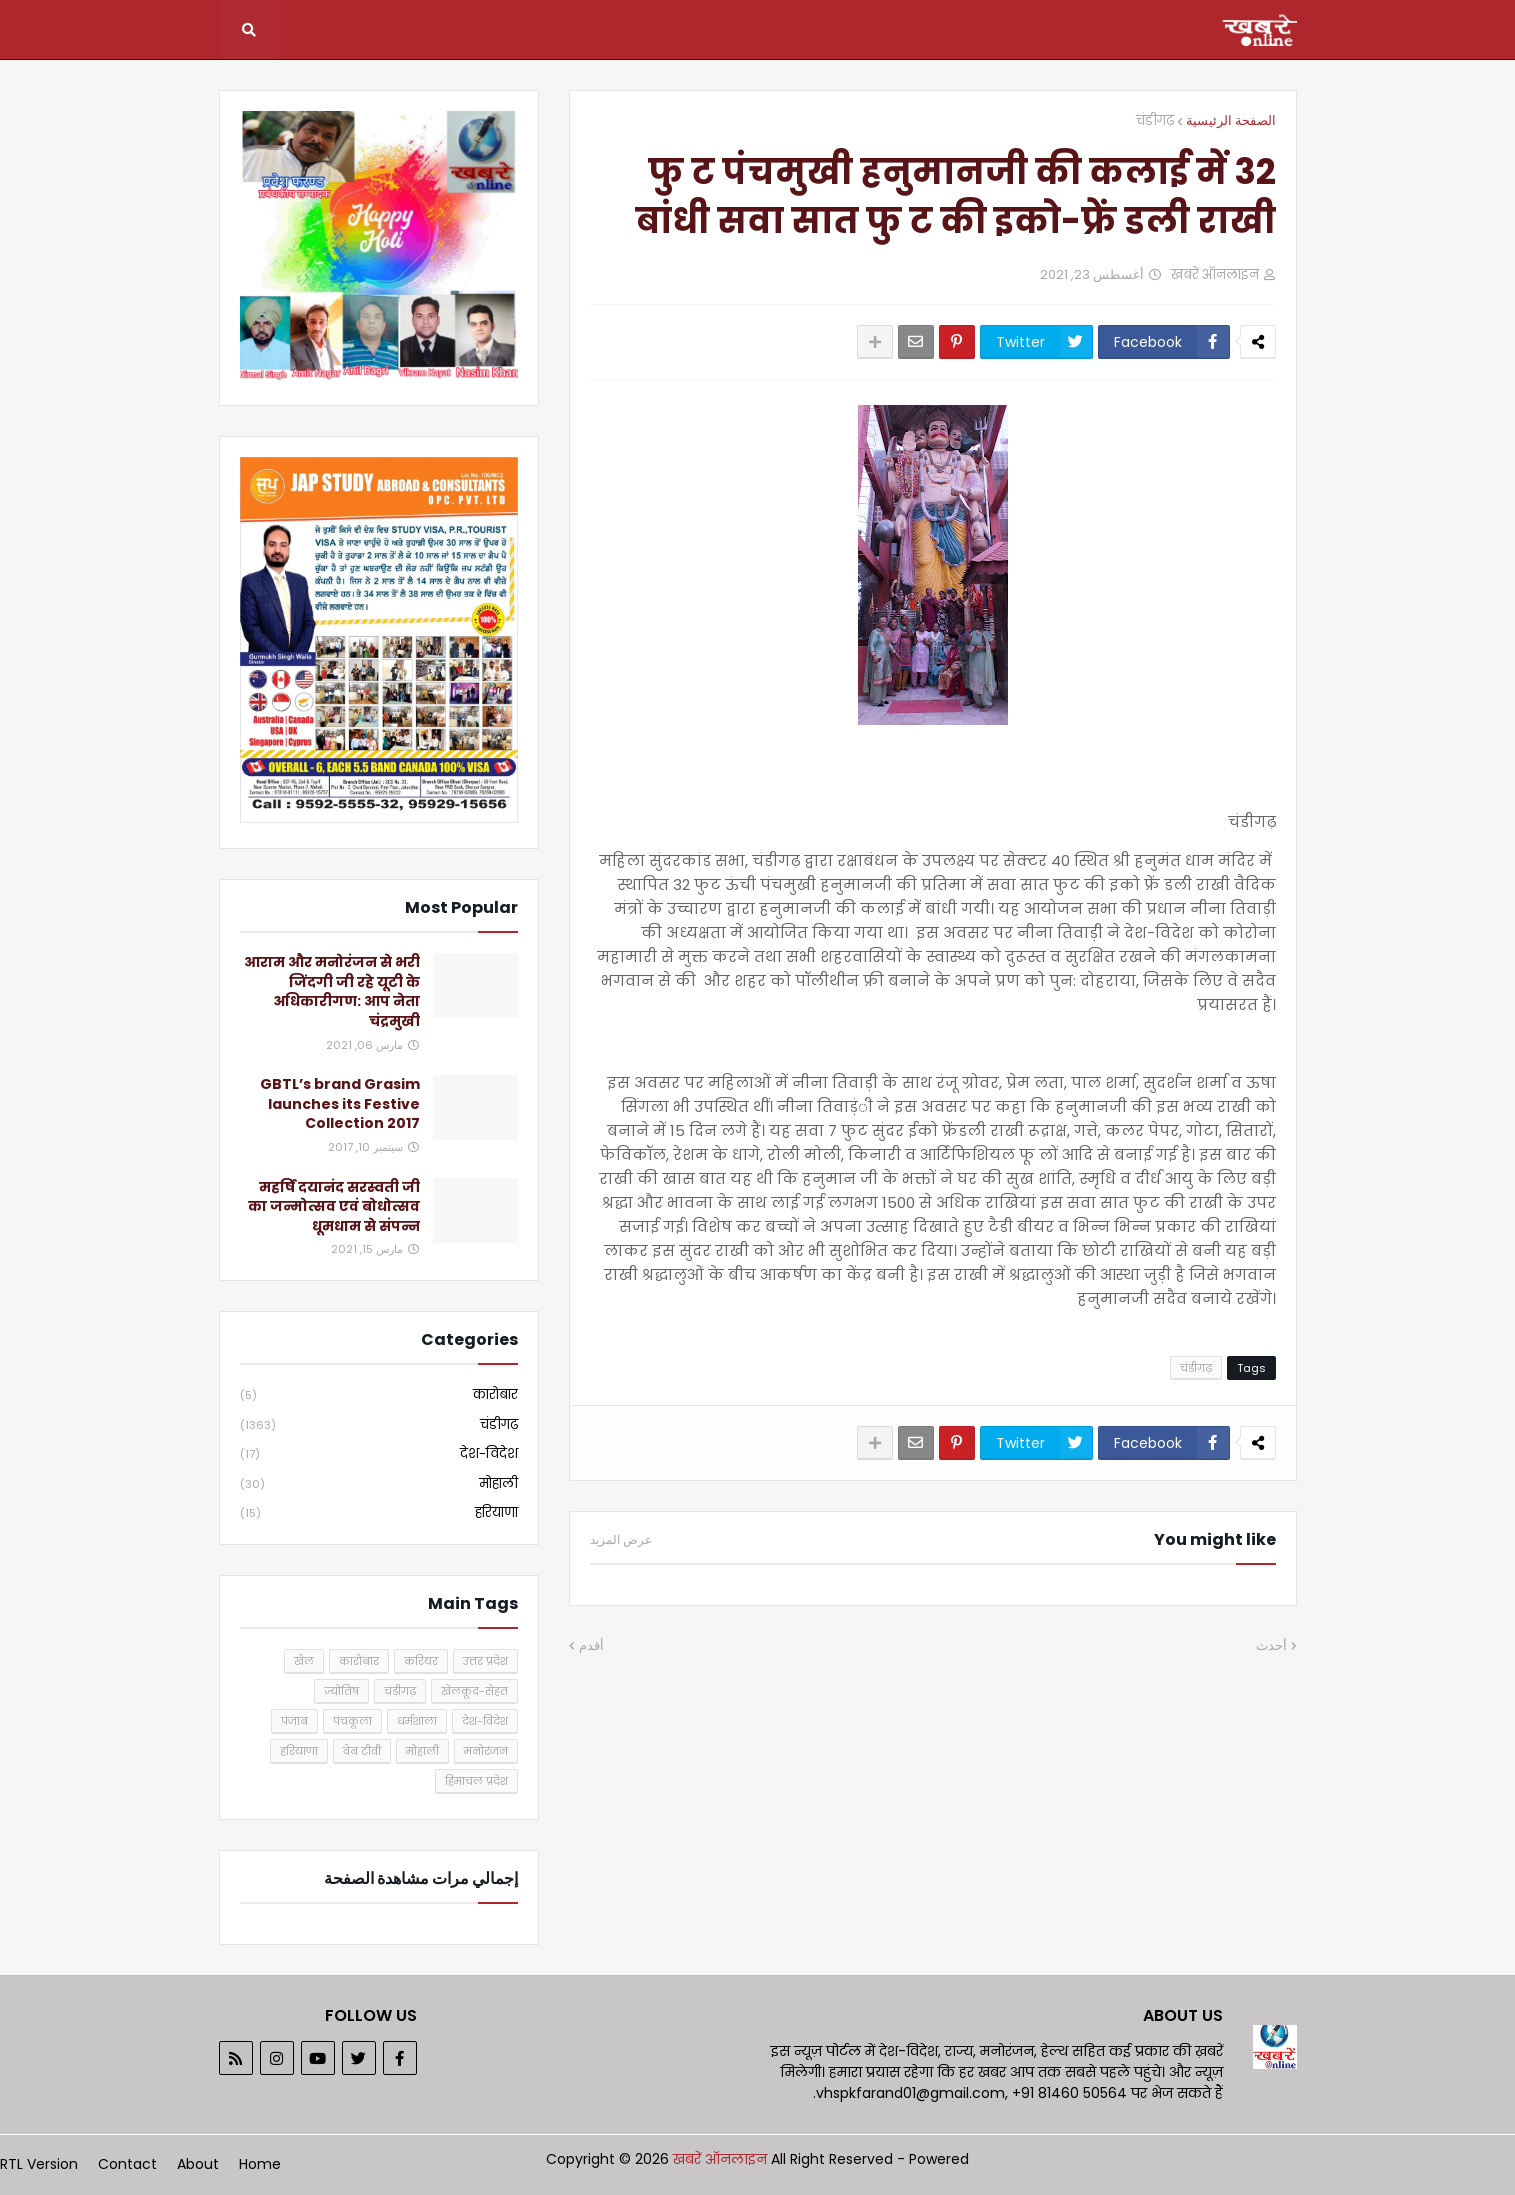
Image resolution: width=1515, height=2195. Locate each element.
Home (260, 2164)
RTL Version (39, 2164)
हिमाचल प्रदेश (476, 1781)
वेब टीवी (362, 1751)
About (198, 2164)
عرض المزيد (621, 1540)
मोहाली (379, 1484)
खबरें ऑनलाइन (722, 2159)
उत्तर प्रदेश (485, 1661)
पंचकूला (352, 1721)
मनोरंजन (486, 1751)
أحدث (1271, 1645)
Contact (127, 2164)
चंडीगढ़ (1155, 120)
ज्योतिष (341, 1691)
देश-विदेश (379, 1454)
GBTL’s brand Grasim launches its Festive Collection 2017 (340, 1104)
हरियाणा (379, 1513)
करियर (421, 1661)
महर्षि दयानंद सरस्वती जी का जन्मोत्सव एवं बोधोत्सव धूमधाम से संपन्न (334, 1207)
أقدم (591, 1645)
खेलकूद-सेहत (474, 1691)
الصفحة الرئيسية (1231, 120)
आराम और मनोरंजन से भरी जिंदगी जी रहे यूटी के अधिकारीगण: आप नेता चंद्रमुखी (332, 992)
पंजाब (294, 1721)
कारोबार (379, 1395)
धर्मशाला (417, 1721)
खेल (304, 1661)
